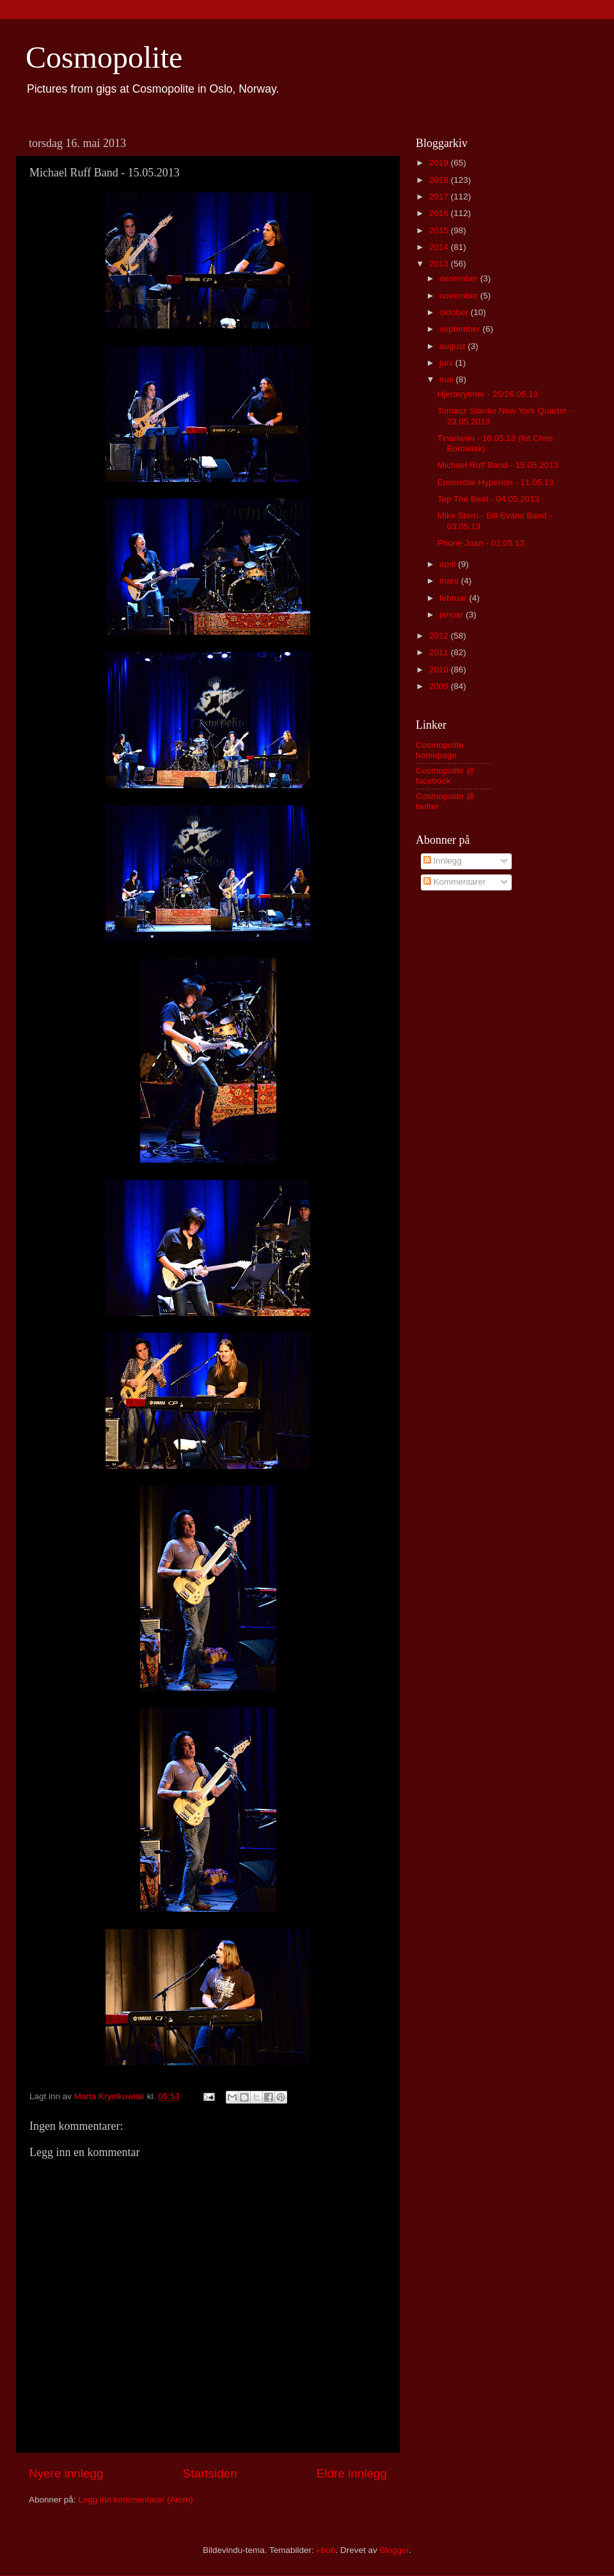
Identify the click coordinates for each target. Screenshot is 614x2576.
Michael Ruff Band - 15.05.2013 (498, 465)
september (461, 329)
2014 (440, 247)
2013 (440, 263)
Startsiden (210, 2473)
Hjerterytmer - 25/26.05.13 (488, 394)
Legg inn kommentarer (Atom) (135, 2499)
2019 (440, 162)
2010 (440, 669)
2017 (440, 196)
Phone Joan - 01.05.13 (481, 543)
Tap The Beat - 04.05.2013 (488, 499)
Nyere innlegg (66, 2473)
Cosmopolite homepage (440, 750)
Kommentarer (454, 882)
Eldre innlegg (352, 2473)
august (453, 346)
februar (454, 598)
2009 (440, 686)
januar (452, 614)
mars (450, 581)
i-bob (325, 2550)
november (459, 295)
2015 (440, 230)
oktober (455, 312)
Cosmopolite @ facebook (445, 776)
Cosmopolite (104, 57)
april (448, 564)
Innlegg (442, 860)
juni (447, 363)
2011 (440, 652)
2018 (440, 180)
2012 (440, 635)
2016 (440, 213)
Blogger (394, 2550)
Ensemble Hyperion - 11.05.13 (495, 482)
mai (447, 379)
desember (459, 278)
